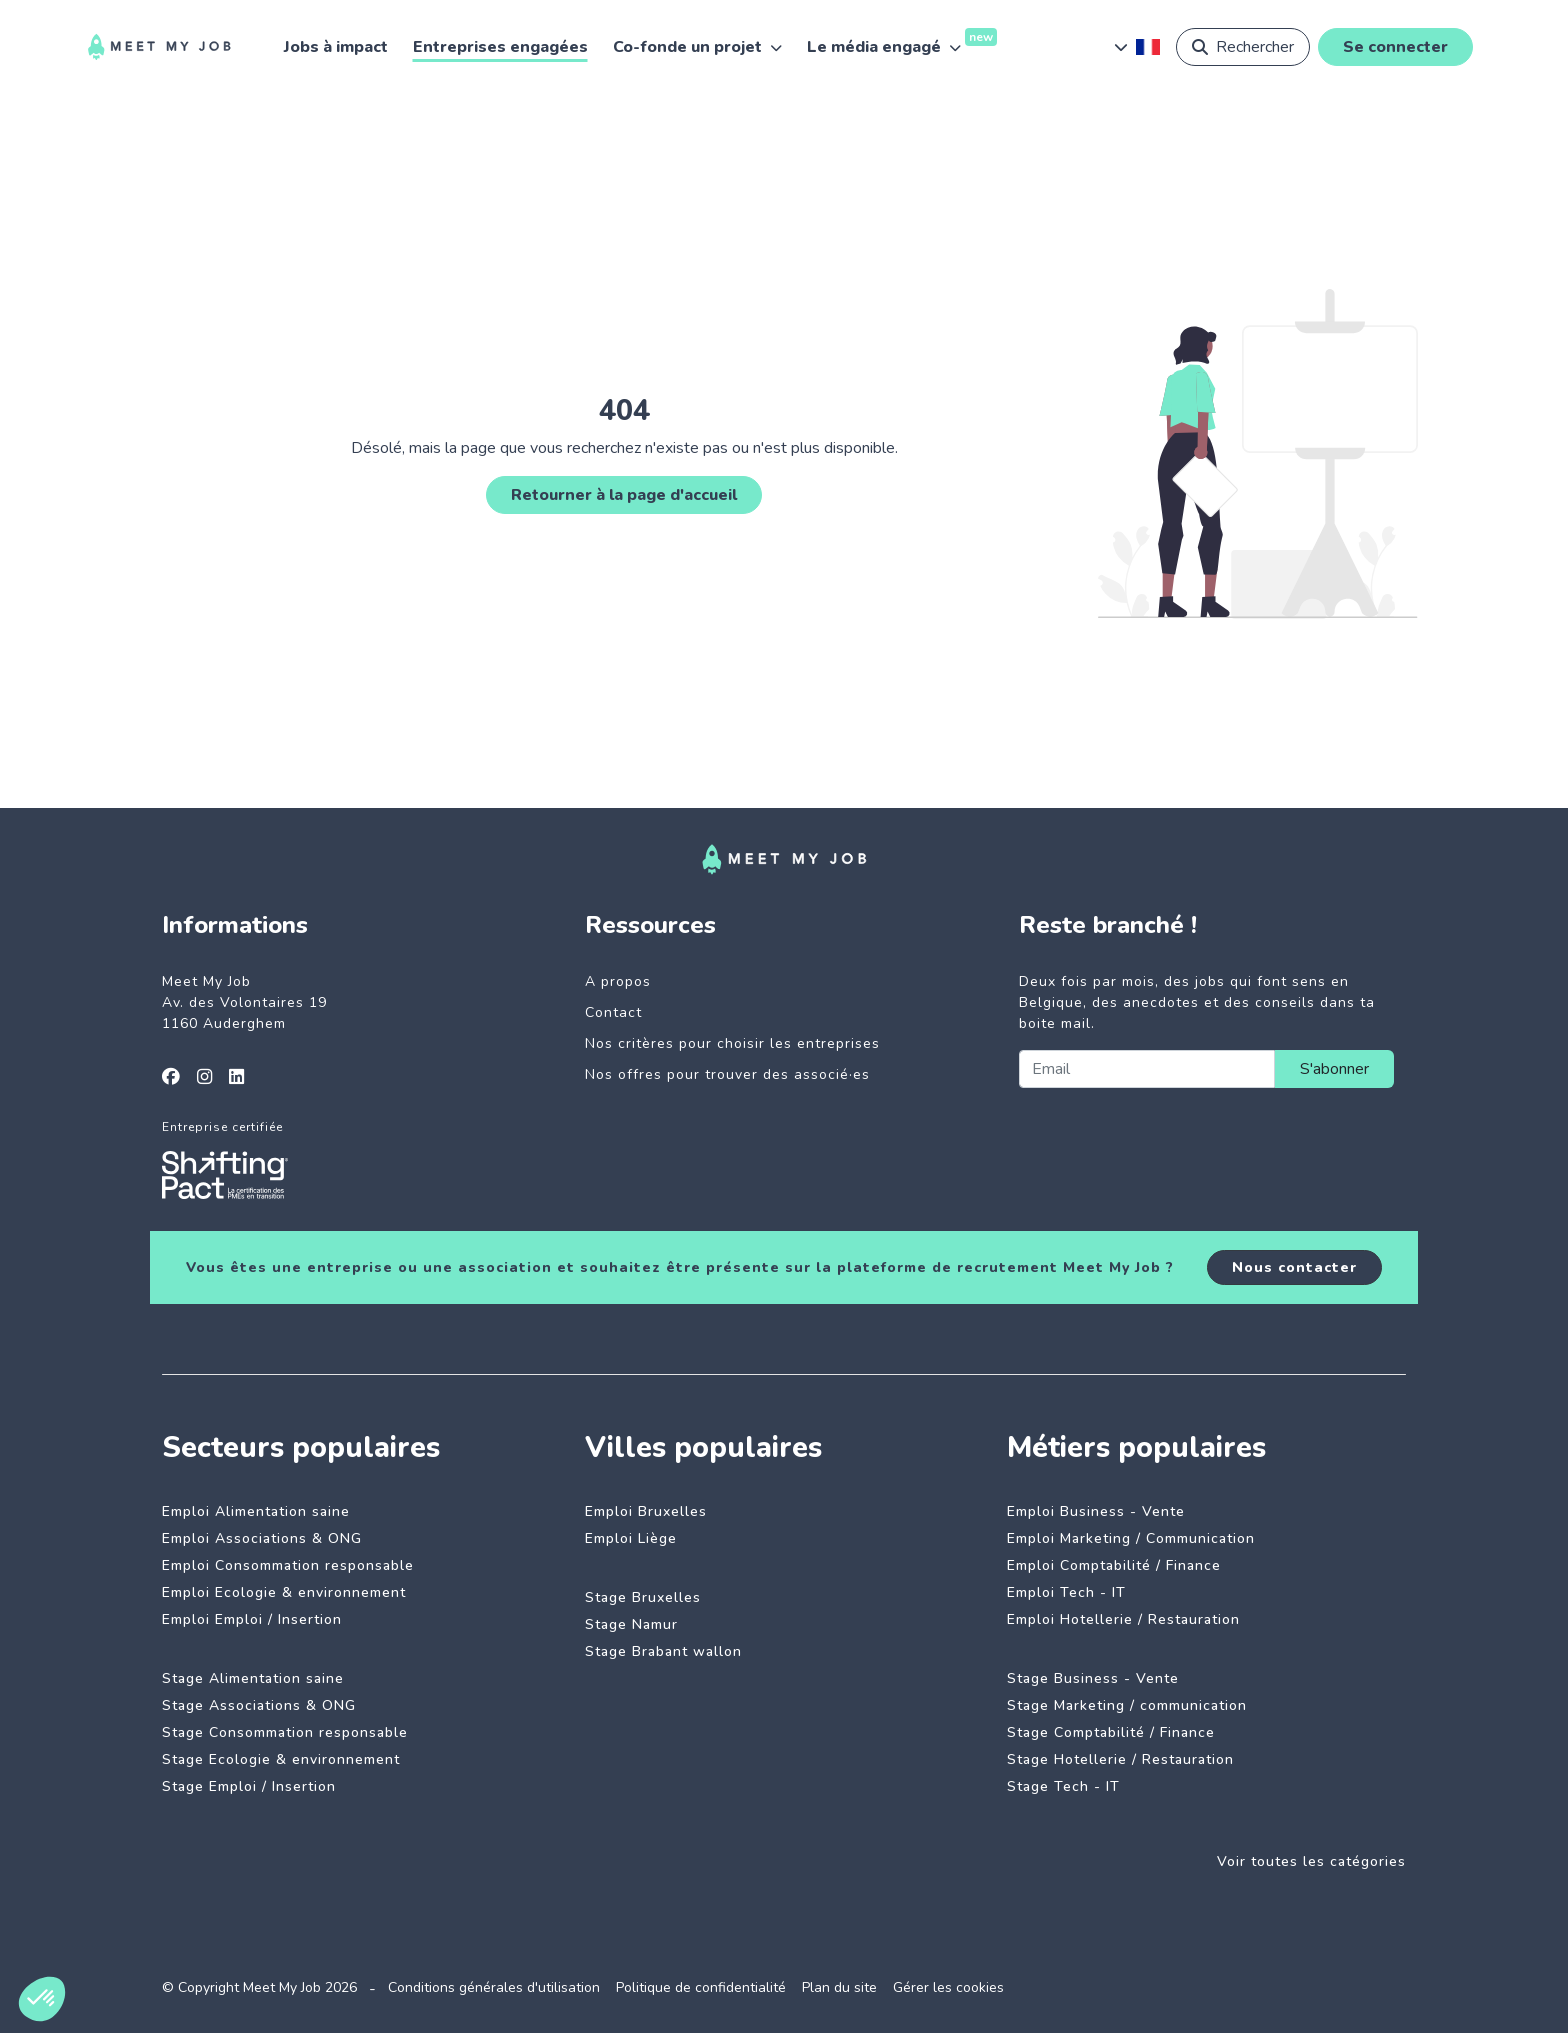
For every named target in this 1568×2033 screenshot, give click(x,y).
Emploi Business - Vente (1096, 1511)
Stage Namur (631, 1624)
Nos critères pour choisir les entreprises (732, 1043)
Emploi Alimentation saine (256, 1511)
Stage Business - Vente (1093, 1678)
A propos (618, 981)
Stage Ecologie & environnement (281, 1759)
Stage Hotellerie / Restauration (1120, 1759)
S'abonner (1334, 1069)
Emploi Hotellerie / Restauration (1123, 1619)
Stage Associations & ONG (259, 1705)
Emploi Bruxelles (646, 1511)
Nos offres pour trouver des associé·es (727, 1074)
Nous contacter (1294, 1267)
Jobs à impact (336, 47)
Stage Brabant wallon (663, 1651)
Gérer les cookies (948, 1987)
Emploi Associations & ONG (262, 1538)
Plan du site (839, 1987)
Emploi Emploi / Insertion (252, 1619)
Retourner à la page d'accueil (624, 495)
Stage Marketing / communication (1127, 1705)
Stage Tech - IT (1063, 1786)
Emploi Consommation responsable (288, 1565)
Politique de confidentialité (701, 1987)
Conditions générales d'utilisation (494, 1987)
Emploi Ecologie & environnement (284, 1592)
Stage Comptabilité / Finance (1111, 1732)
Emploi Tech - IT (1066, 1592)
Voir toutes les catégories (1311, 1861)
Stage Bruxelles (643, 1597)
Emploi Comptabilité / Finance (1114, 1565)
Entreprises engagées (500, 47)
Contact (613, 1012)
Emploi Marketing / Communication (1131, 1538)
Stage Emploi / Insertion (249, 1786)
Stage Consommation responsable (285, 1732)
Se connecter (1395, 47)
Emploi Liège (631, 1538)
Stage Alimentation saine (253, 1678)
